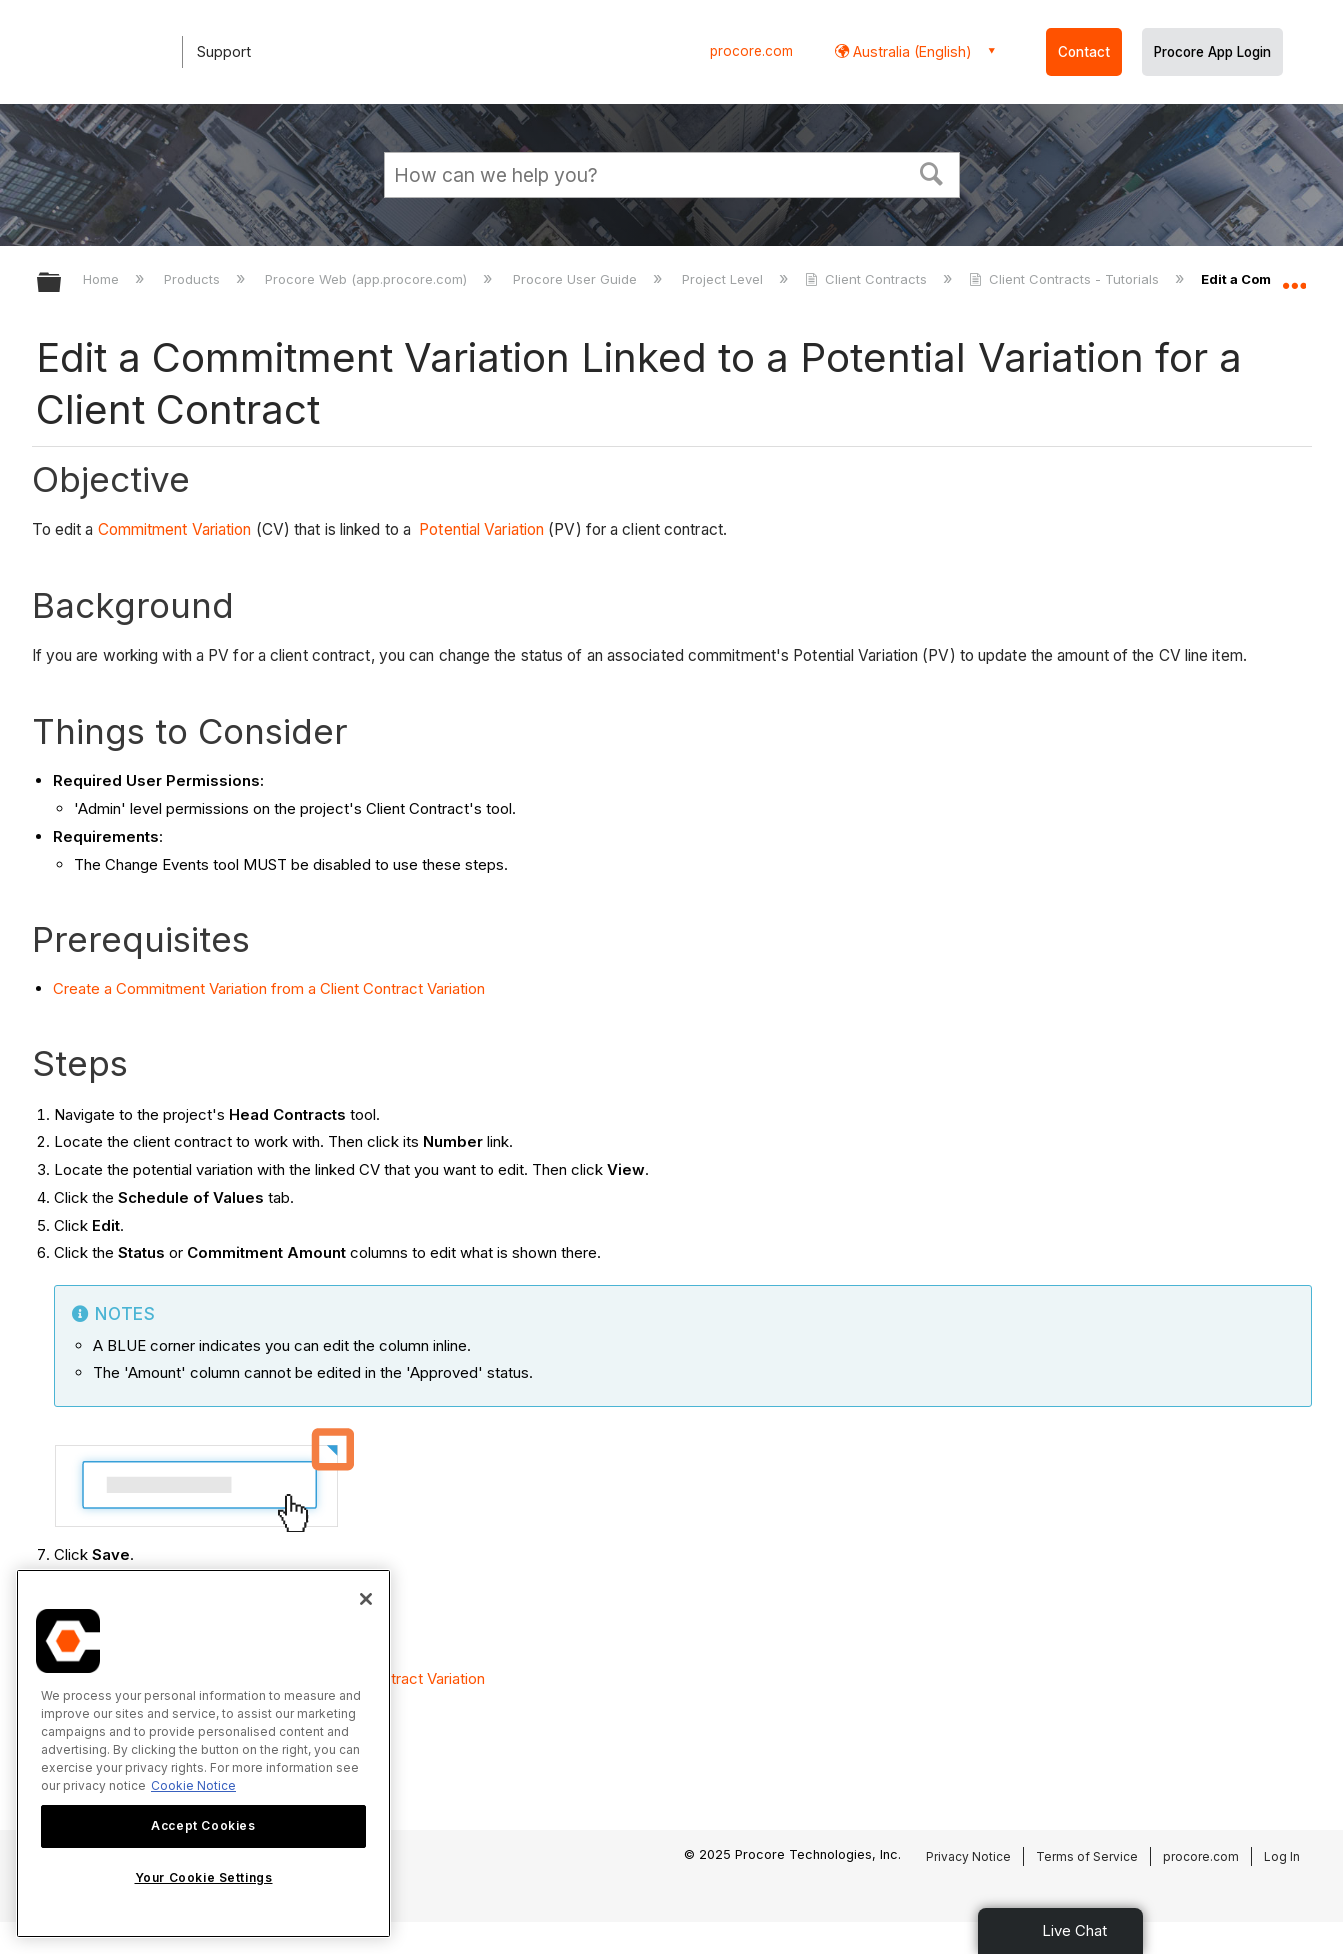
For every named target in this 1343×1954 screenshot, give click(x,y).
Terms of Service (1087, 1856)
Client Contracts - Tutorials (1066, 279)
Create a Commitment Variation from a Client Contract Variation (269, 988)
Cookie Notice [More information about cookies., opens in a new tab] (193, 1785)
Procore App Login (1212, 52)
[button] (931, 172)
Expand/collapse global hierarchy (62, 283)
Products (194, 279)
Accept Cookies (203, 1825)
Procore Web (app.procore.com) (368, 279)
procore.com (751, 51)
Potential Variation (481, 529)
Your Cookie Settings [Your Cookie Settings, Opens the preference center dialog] (204, 1877)
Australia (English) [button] (910, 51)
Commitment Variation (175, 529)
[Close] (366, 1599)
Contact (1084, 52)
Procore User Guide (577, 279)
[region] (203, 1753)
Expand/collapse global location (1294, 277)
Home (103, 279)
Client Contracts (868, 279)
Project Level (724, 279)
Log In (1282, 1856)
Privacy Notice (968, 1856)
